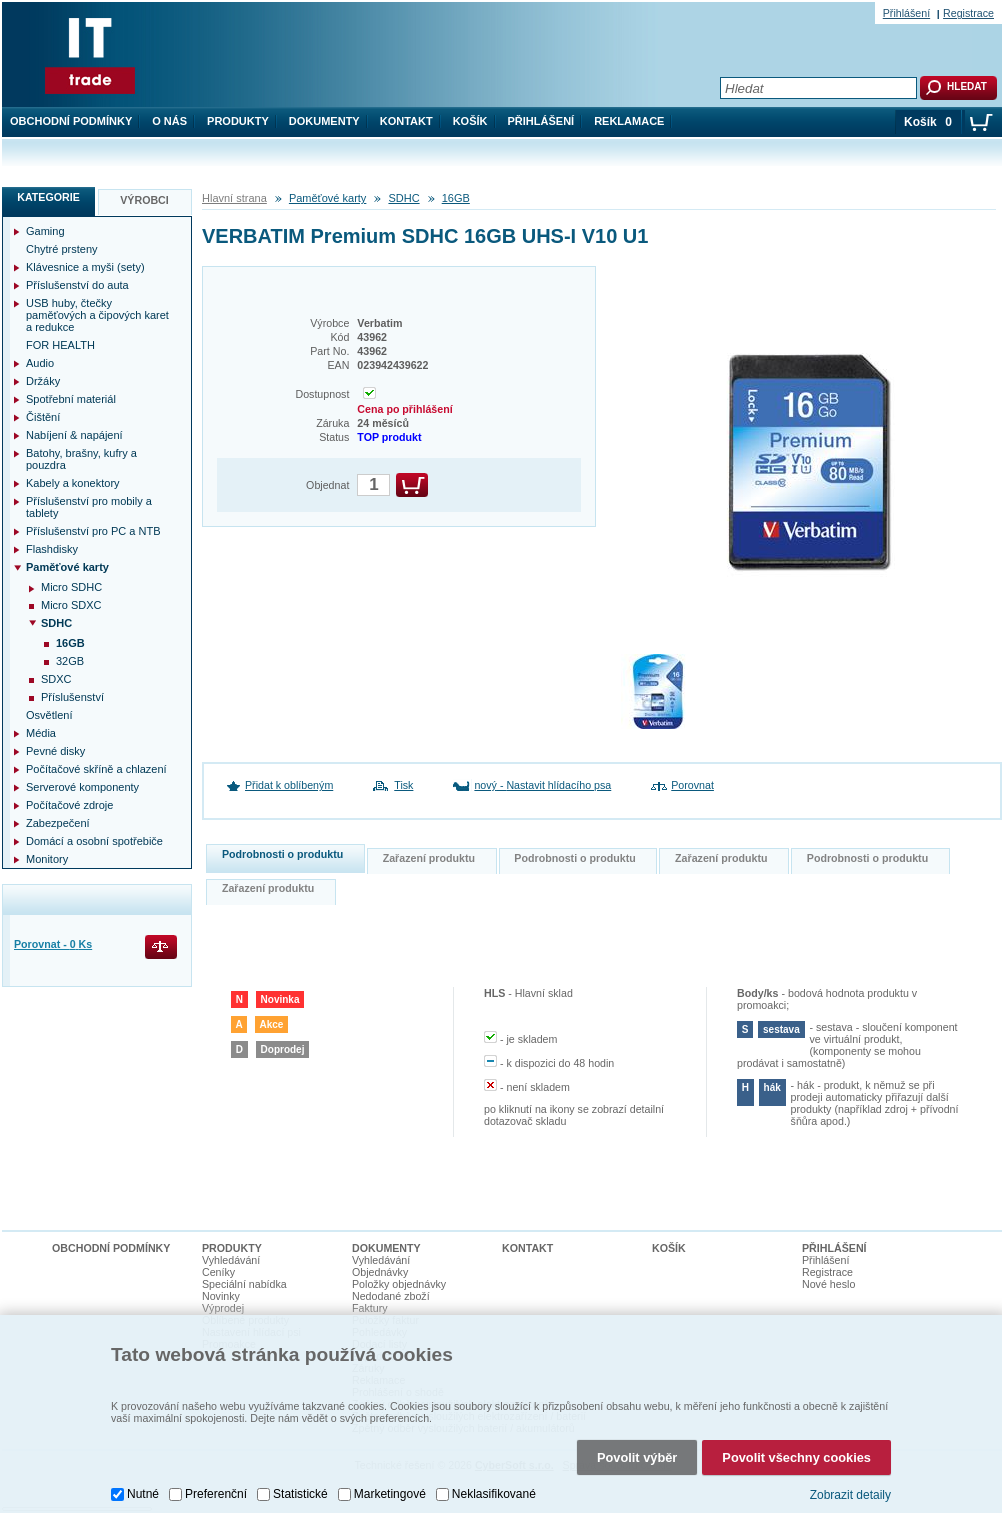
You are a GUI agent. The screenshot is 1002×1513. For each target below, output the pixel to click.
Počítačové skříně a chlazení (96, 769)
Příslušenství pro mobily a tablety (89, 507)
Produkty (238, 121)
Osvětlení (49, 715)
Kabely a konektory (73, 483)
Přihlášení (541, 121)
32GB (70, 661)
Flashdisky (52, 549)
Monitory (47, 859)
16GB (456, 198)
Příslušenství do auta (77, 285)
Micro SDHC (71, 587)
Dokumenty (324, 121)
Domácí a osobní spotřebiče (94, 841)
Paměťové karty (328, 198)
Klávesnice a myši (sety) (85, 267)
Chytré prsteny (62, 249)
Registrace (968, 13)
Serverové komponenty (82, 787)
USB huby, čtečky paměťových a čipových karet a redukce (97, 315)
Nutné (143, 1467)
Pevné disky (55, 751)
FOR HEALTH (60, 345)
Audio (40, 363)
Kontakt (406, 121)
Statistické (300, 1467)
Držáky (43, 381)
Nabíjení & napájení (74, 435)
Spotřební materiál (71, 399)
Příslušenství (72, 697)
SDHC (403, 198)
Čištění (43, 417)
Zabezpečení (58, 823)
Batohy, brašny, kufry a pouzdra (81, 459)
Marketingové (390, 1467)
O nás (169, 121)
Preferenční (216, 1467)
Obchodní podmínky (71, 121)
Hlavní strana (234, 198)
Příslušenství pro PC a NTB (93, 531)
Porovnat (692, 785)
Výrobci (144, 200)
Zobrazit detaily (850, 1467)
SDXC (56, 679)
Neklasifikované (494, 1467)
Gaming (45, 231)
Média (41, 733)
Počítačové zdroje (69, 805)
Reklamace (629, 121)
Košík (470, 121)
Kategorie (48, 197)
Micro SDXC (71, 605)
